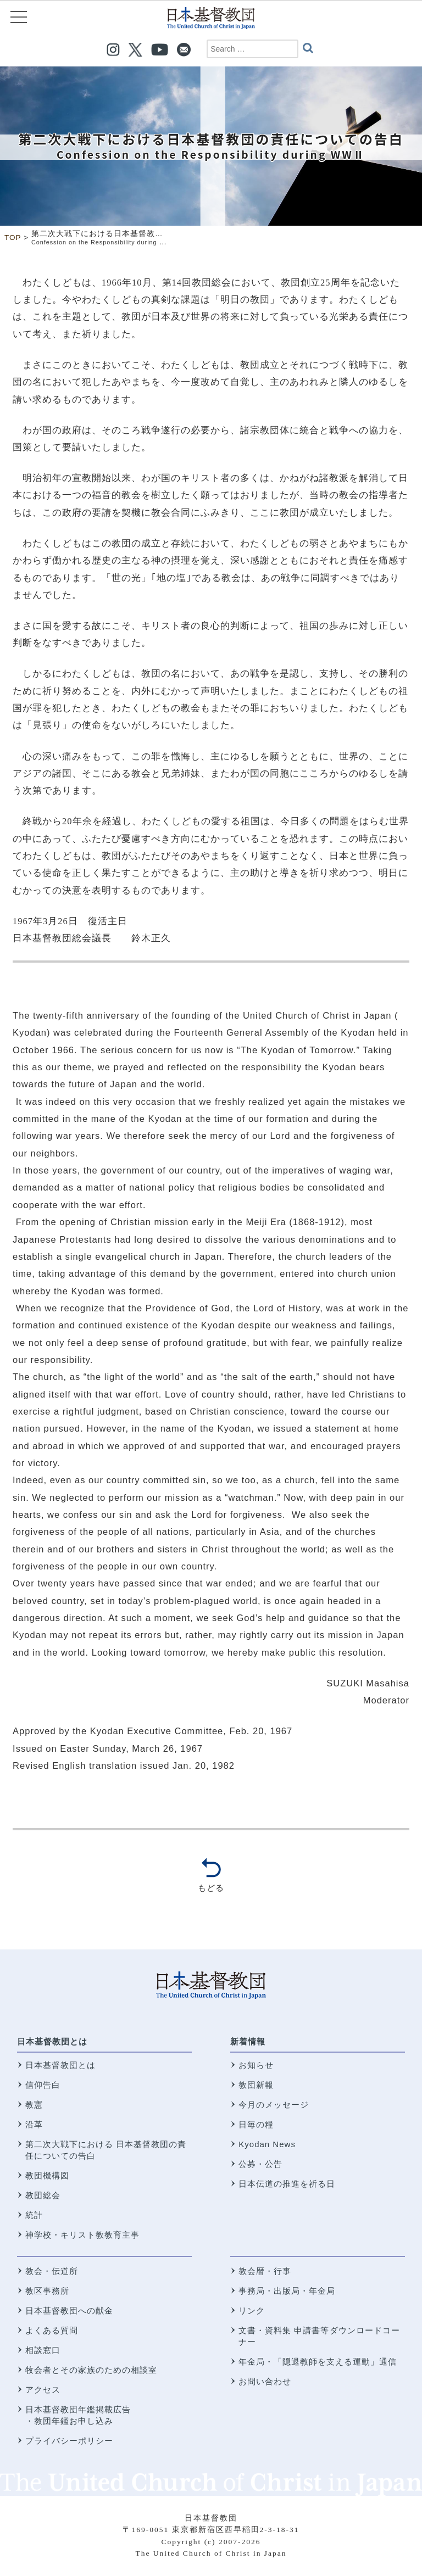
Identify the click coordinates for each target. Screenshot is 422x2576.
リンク (251, 2310)
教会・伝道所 (51, 2271)
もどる (211, 1887)
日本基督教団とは (52, 2041)
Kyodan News (267, 2144)
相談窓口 (42, 2350)
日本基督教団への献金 (69, 2310)
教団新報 (256, 2084)
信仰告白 (42, 2084)
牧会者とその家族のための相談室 (91, 2369)
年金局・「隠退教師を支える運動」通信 (317, 2361)
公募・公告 (260, 2164)
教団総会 (42, 2195)
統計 (34, 2215)
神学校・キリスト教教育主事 (82, 2234)
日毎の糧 (256, 2124)
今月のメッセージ (273, 2104)
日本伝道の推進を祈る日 (286, 2183)
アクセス (42, 2389)
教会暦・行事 (264, 2271)
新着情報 (247, 2041)
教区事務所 (47, 2290)
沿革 (34, 2124)
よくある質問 (51, 2330)
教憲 (34, 2104)
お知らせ (256, 2065)
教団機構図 (47, 2175)
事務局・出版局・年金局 (286, 2290)
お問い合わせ (264, 2381)
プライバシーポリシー (69, 2440)
